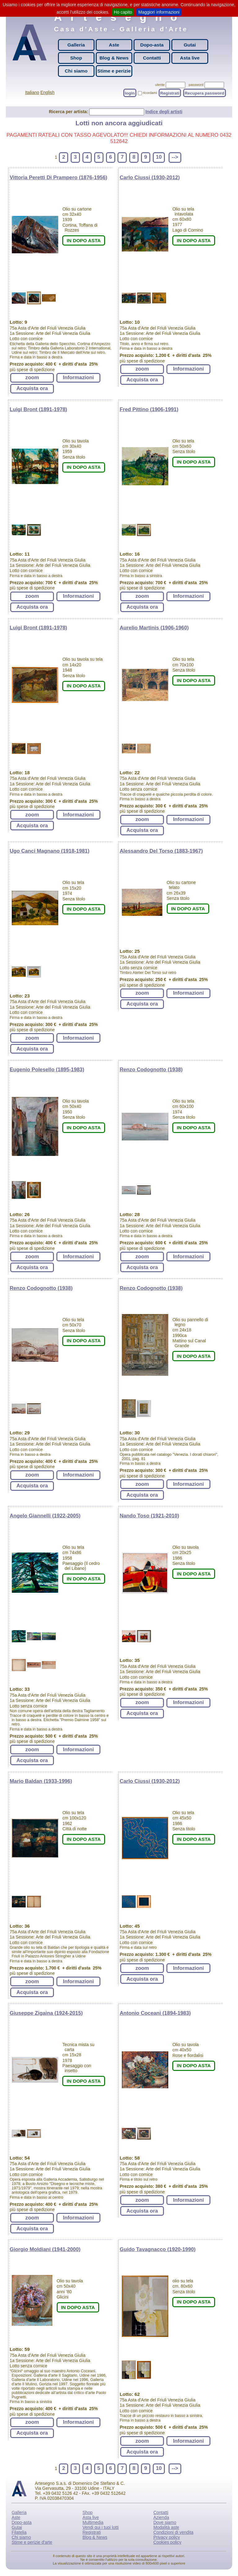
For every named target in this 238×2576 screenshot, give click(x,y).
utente (160, 85)
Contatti (152, 57)
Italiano (32, 92)
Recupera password (204, 93)
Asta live (190, 57)
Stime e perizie (114, 70)
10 (159, 157)
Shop (76, 57)
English (47, 92)
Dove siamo (164, 2522)
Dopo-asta (152, 44)
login (130, 93)
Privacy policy (166, 2537)
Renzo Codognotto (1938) (151, 1070)
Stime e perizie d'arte (31, 2542)
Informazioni (78, 377)
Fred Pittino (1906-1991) (149, 409)
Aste (114, 44)
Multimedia (93, 2522)
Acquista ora (32, 388)
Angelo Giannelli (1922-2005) (45, 1516)
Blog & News (114, 57)
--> (175, 157)
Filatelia (18, 2532)
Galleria (76, 44)
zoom (32, 377)
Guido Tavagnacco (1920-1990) (158, 2249)
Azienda (161, 2517)
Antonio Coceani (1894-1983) (155, 2013)
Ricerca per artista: (69, 111)
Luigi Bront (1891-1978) (38, 409)
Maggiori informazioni (158, 12)
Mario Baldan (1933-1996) (41, 1781)
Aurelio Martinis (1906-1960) (154, 628)
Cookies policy (167, 2542)
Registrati (169, 93)
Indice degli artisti (163, 111)
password (196, 85)
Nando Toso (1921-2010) (149, 1516)
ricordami (150, 93)
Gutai (190, 44)
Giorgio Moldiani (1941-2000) (45, 2249)
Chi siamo (76, 70)
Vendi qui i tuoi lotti (100, 2527)
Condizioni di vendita (173, 2532)
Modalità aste (166, 2527)
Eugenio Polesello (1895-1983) (47, 1070)
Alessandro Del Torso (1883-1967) (161, 851)
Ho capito (123, 12)
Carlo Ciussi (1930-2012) (150, 177)
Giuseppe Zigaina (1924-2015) (46, 2013)
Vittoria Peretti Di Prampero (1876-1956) (58, 177)
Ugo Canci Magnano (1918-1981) (49, 851)
